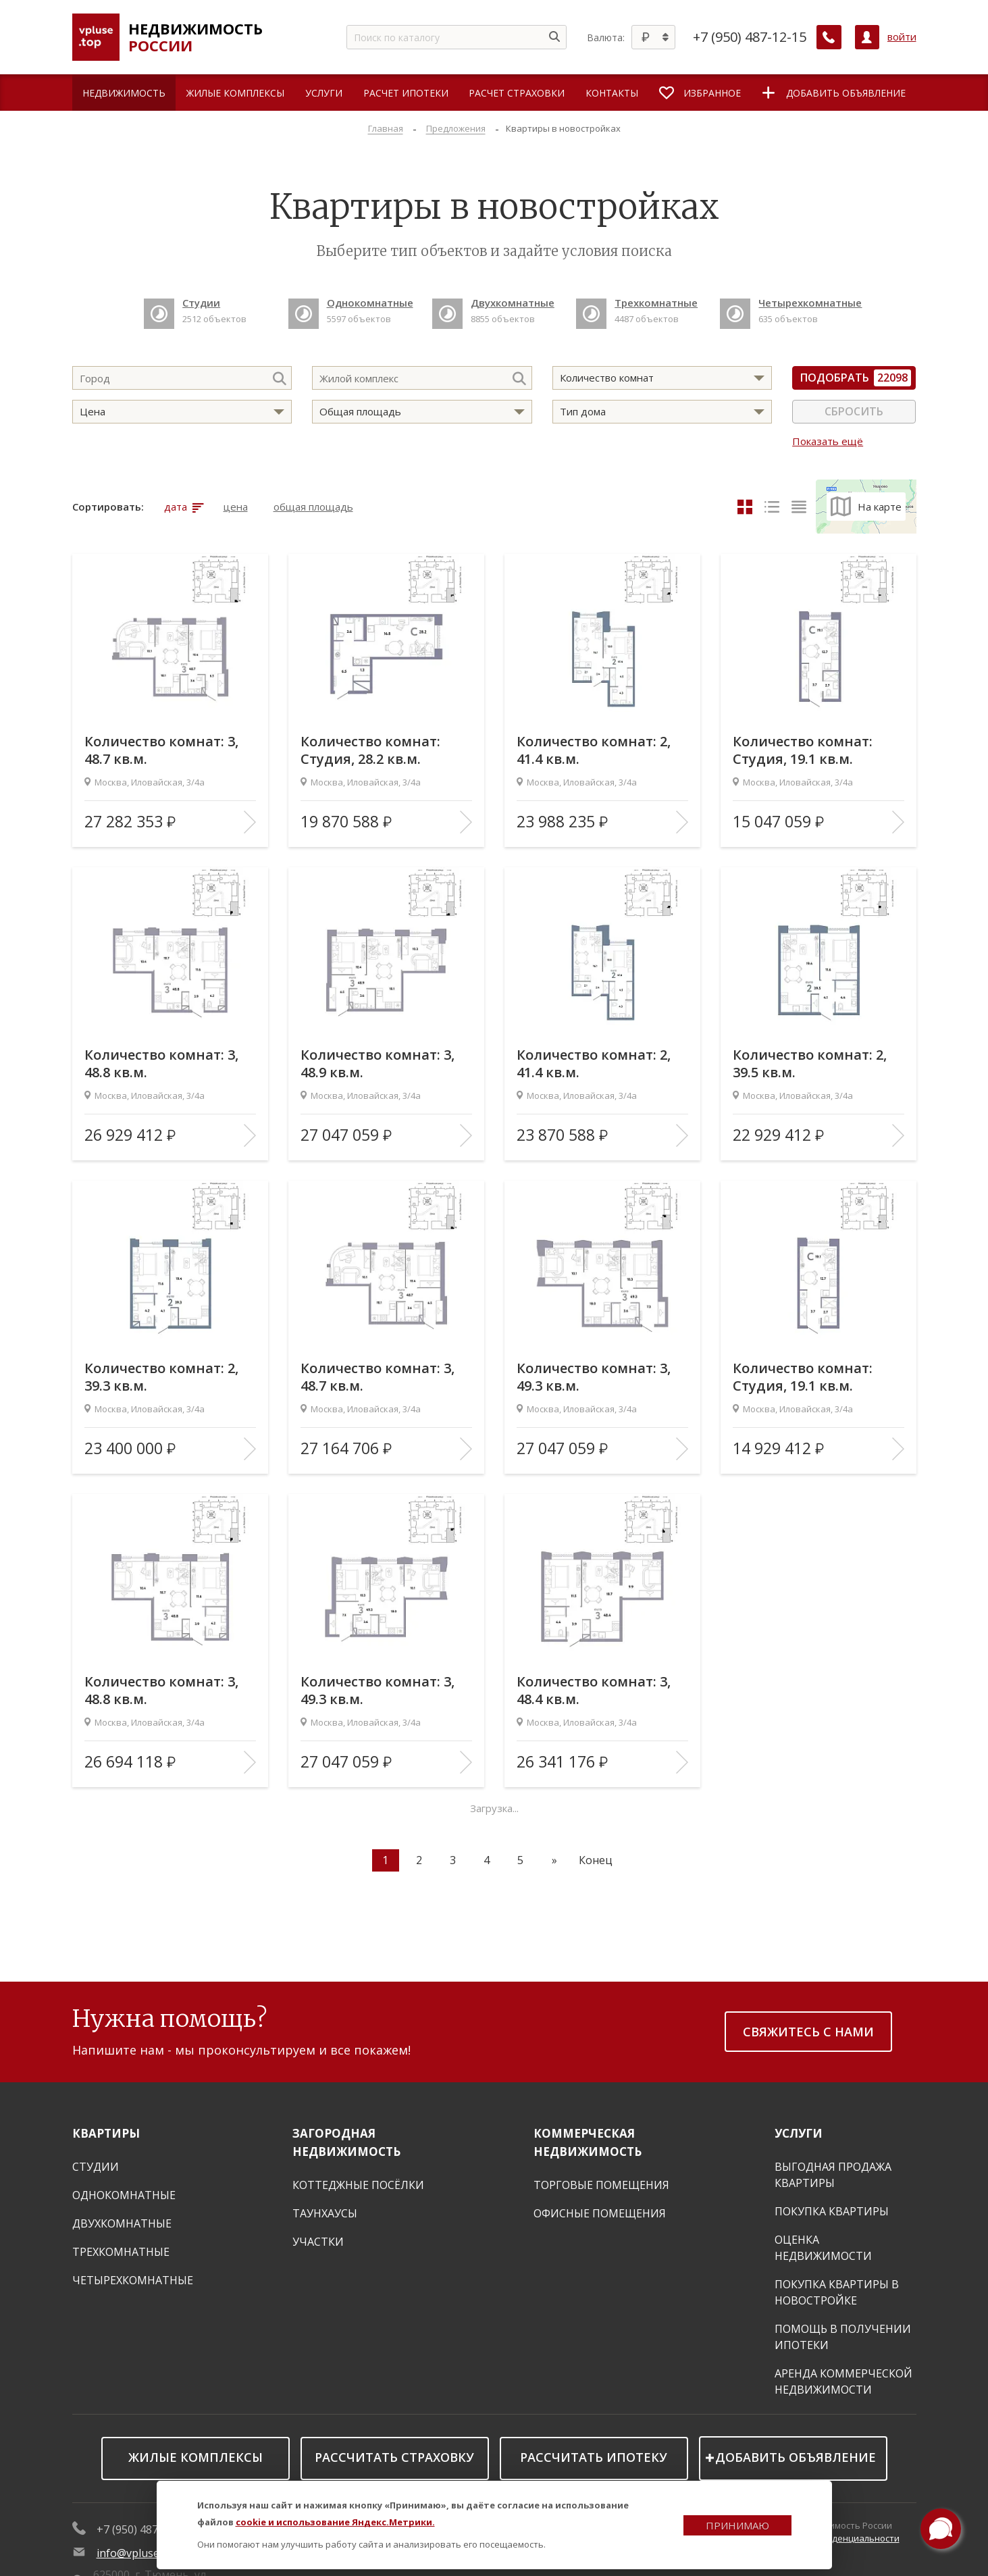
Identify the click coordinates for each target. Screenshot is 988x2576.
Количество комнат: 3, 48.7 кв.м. (161, 750)
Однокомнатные (124, 2195)
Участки (318, 2241)
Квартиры (106, 2133)
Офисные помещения (600, 2213)
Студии (95, 2166)
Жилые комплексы (195, 2457)
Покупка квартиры (832, 2211)
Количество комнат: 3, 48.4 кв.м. (594, 1690)
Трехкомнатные (121, 2251)
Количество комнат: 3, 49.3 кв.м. (594, 1377)
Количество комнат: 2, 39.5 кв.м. (810, 1063)
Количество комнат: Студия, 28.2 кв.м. (371, 750)
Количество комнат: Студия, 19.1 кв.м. (803, 750)
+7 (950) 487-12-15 (750, 37)
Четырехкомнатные (132, 2280)
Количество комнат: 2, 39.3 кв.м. (161, 1377)
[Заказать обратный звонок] (829, 37)
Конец (596, 1860)
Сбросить (854, 411)
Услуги (799, 2133)
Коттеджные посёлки (358, 2185)
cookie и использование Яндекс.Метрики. (335, 2522)
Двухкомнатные (122, 2223)
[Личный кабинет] (867, 37)
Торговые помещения (601, 2185)
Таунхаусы (324, 2213)
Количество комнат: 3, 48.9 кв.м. (378, 1063)
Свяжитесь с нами (808, 2032)
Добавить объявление (795, 2457)
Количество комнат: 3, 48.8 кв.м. (161, 1063)
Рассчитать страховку (394, 2457)
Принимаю (737, 2525)
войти (901, 36)
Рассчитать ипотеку (593, 2457)
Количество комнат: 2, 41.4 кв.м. (594, 750)
